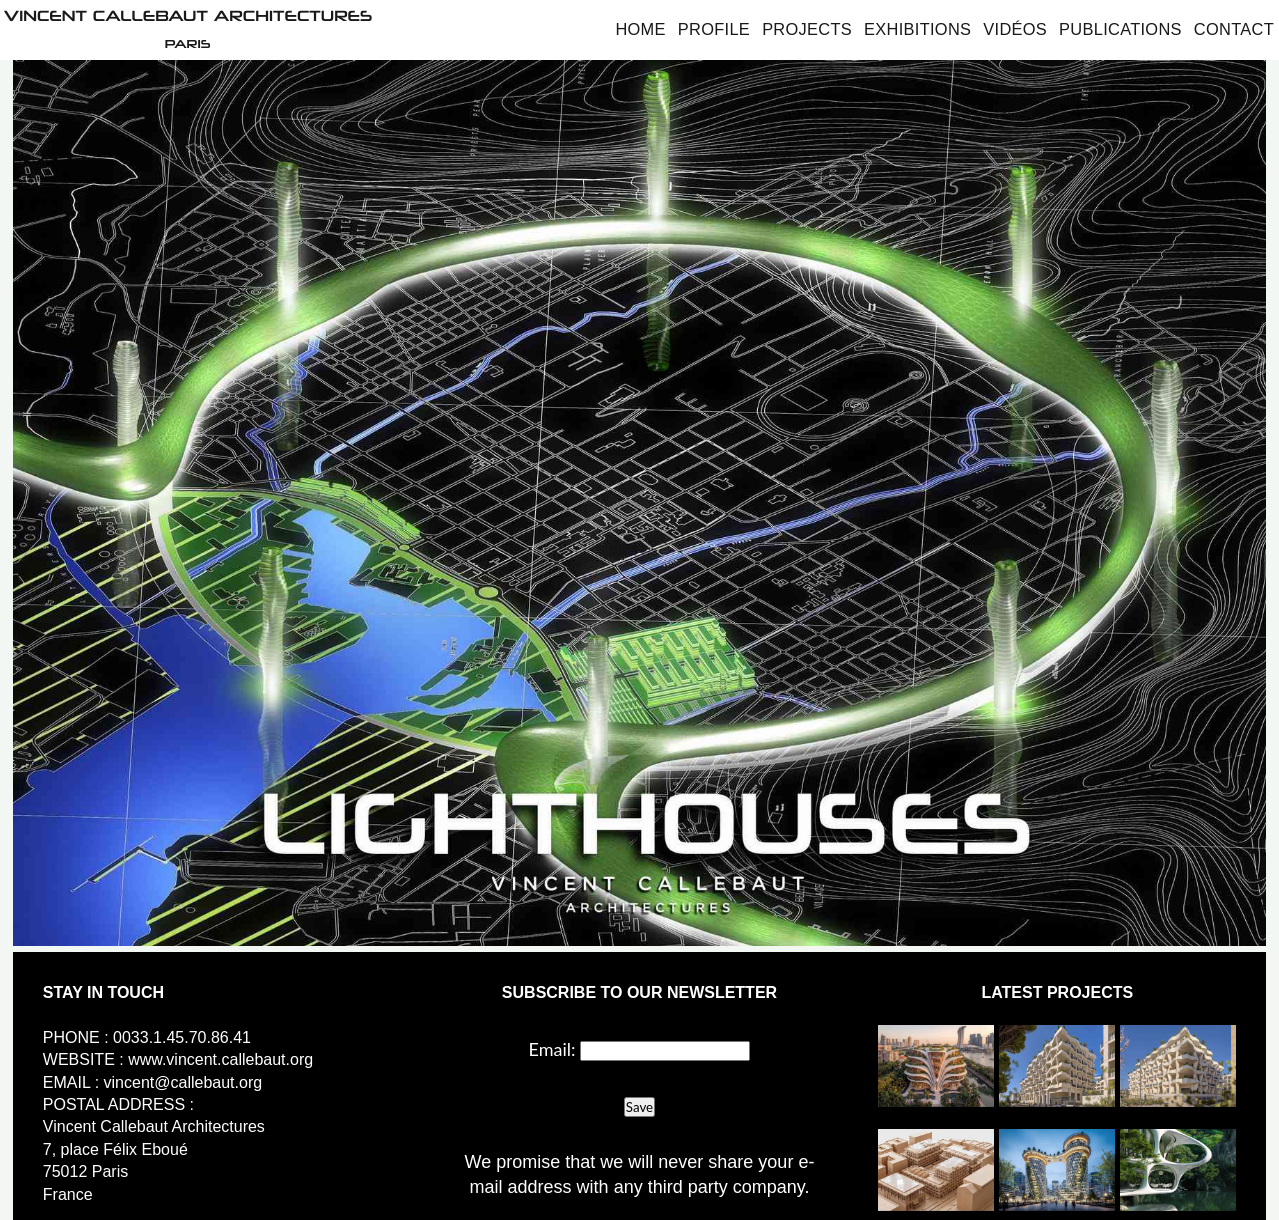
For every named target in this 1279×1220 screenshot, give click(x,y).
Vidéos (1015, 29)
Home (640, 29)
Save (639, 1107)
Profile (714, 29)
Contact (1234, 29)
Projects (807, 29)
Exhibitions (917, 29)
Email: (552, 1049)
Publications (1120, 29)
